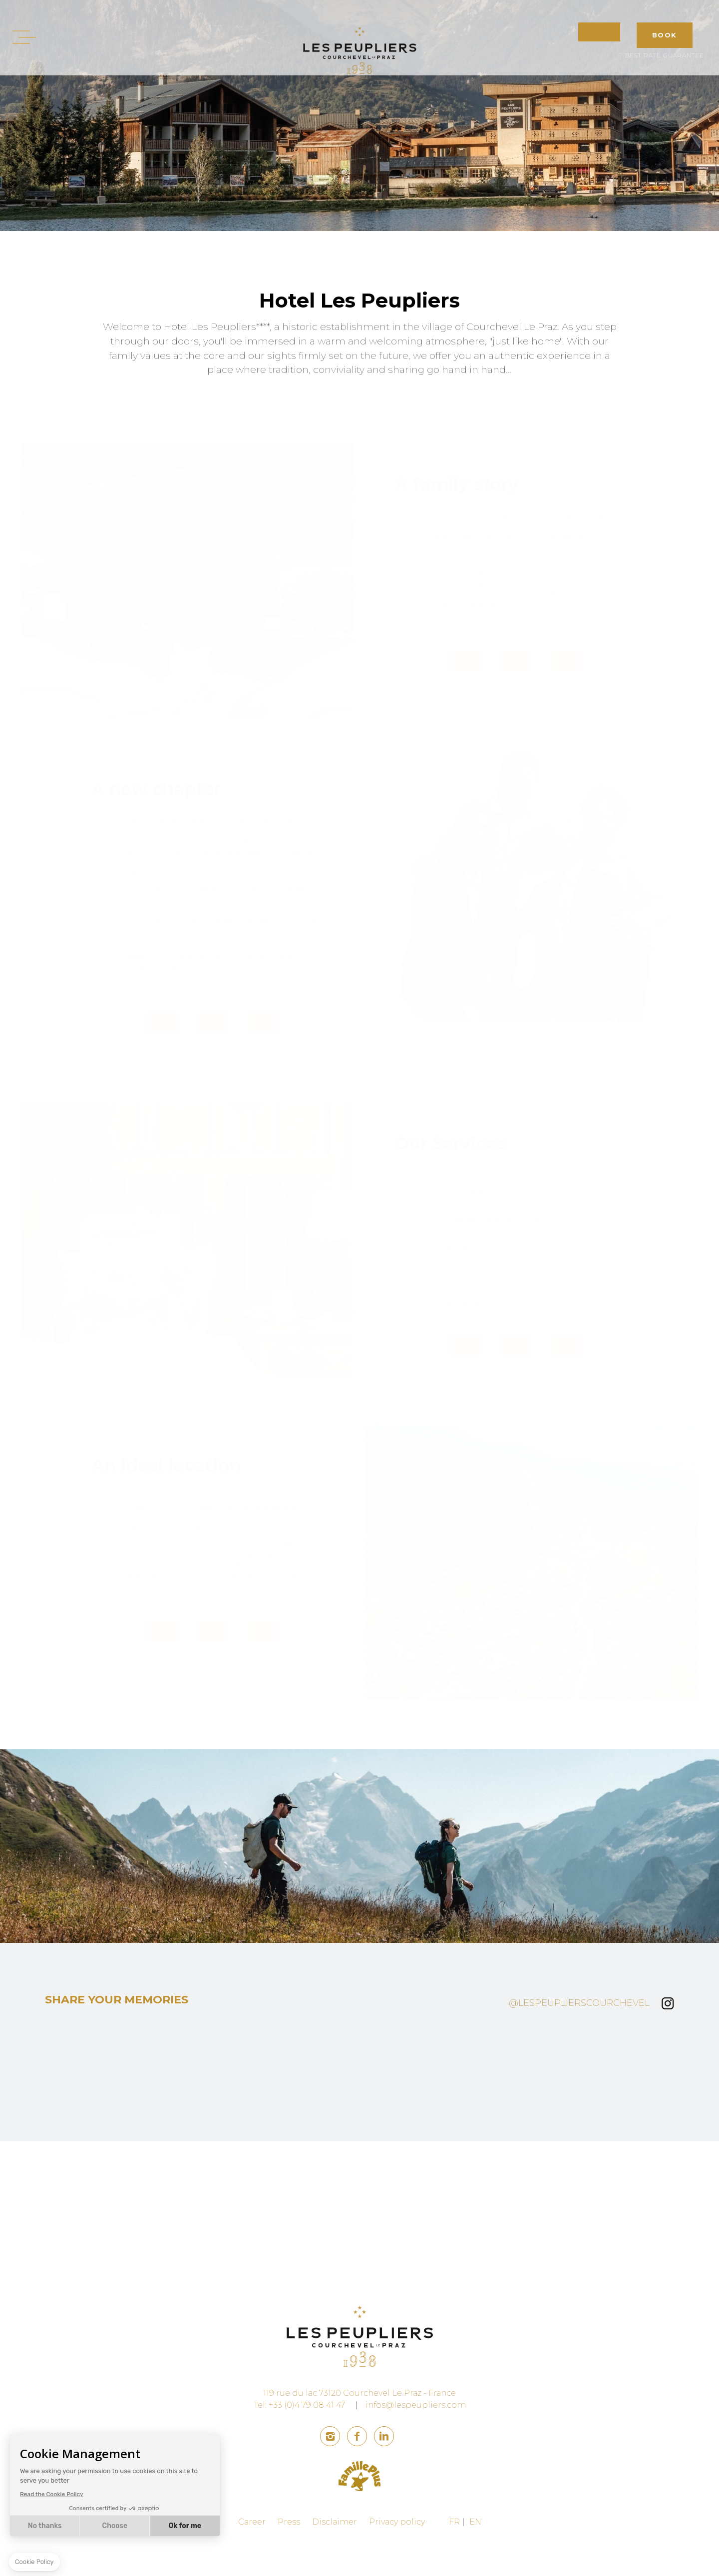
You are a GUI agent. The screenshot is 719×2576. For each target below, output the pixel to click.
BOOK (664, 35)
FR (454, 2555)
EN (475, 2555)
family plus (360, 2509)
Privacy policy (397, 2555)
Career (252, 2555)
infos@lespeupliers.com (415, 2438)
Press (289, 2555)
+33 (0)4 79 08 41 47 (307, 2438)
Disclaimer (334, 2555)
